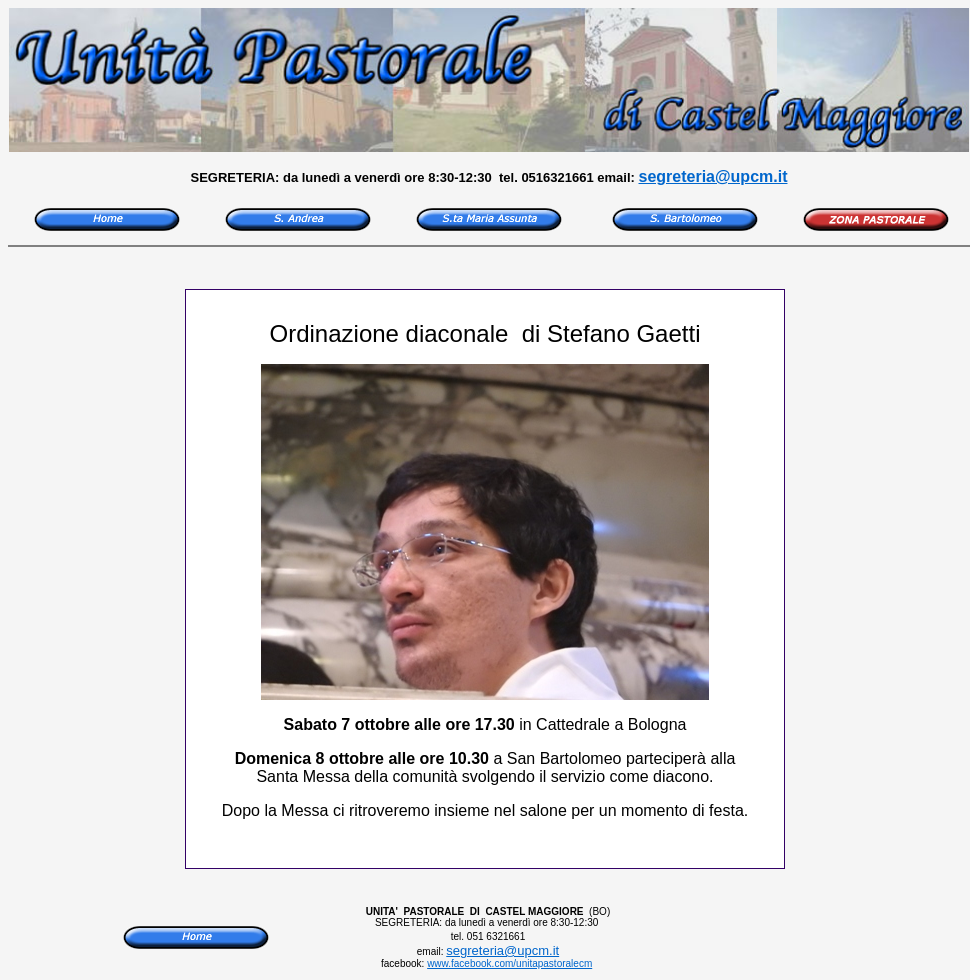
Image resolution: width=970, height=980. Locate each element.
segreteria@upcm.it (713, 176)
